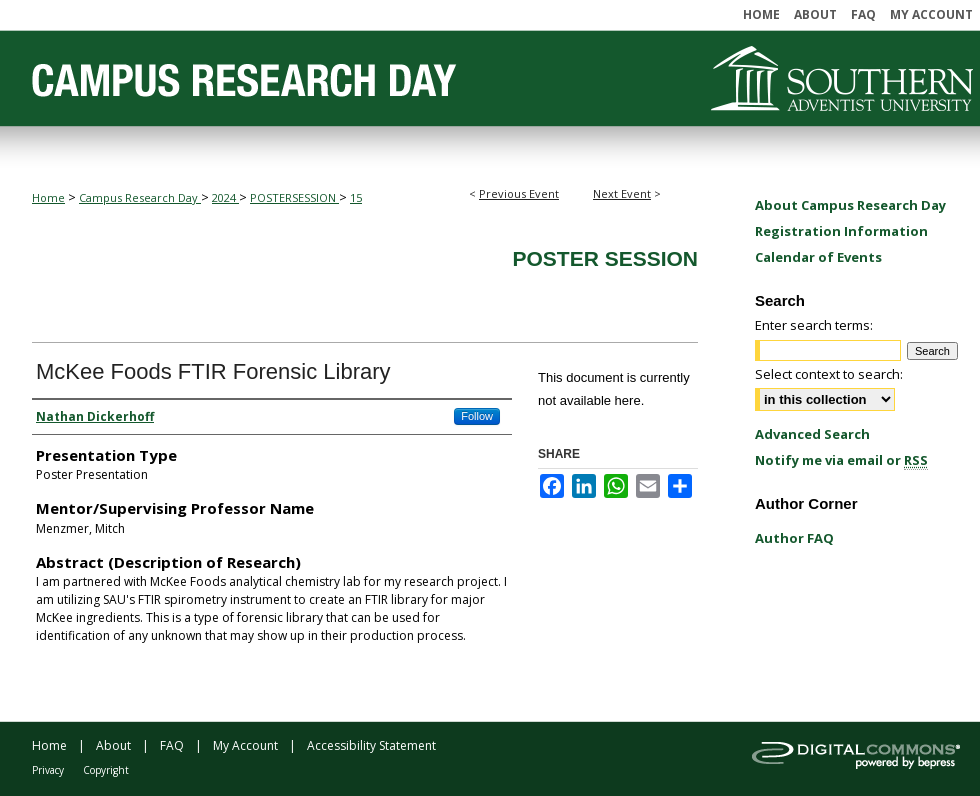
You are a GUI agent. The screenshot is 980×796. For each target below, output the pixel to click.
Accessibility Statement (371, 745)
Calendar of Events (818, 257)
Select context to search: (829, 374)
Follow (477, 416)
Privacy (48, 770)
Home (48, 197)
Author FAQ (794, 538)
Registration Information (841, 231)
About (113, 745)
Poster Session (605, 258)
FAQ (172, 745)
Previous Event (519, 193)
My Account (245, 745)
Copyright (106, 770)
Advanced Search (812, 434)
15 (356, 197)
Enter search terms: (814, 325)
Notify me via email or (841, 460)
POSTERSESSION (294, 197)
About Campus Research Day (850, 205)
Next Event (622, 193)
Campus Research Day (140, 197)
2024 (225, 197)
